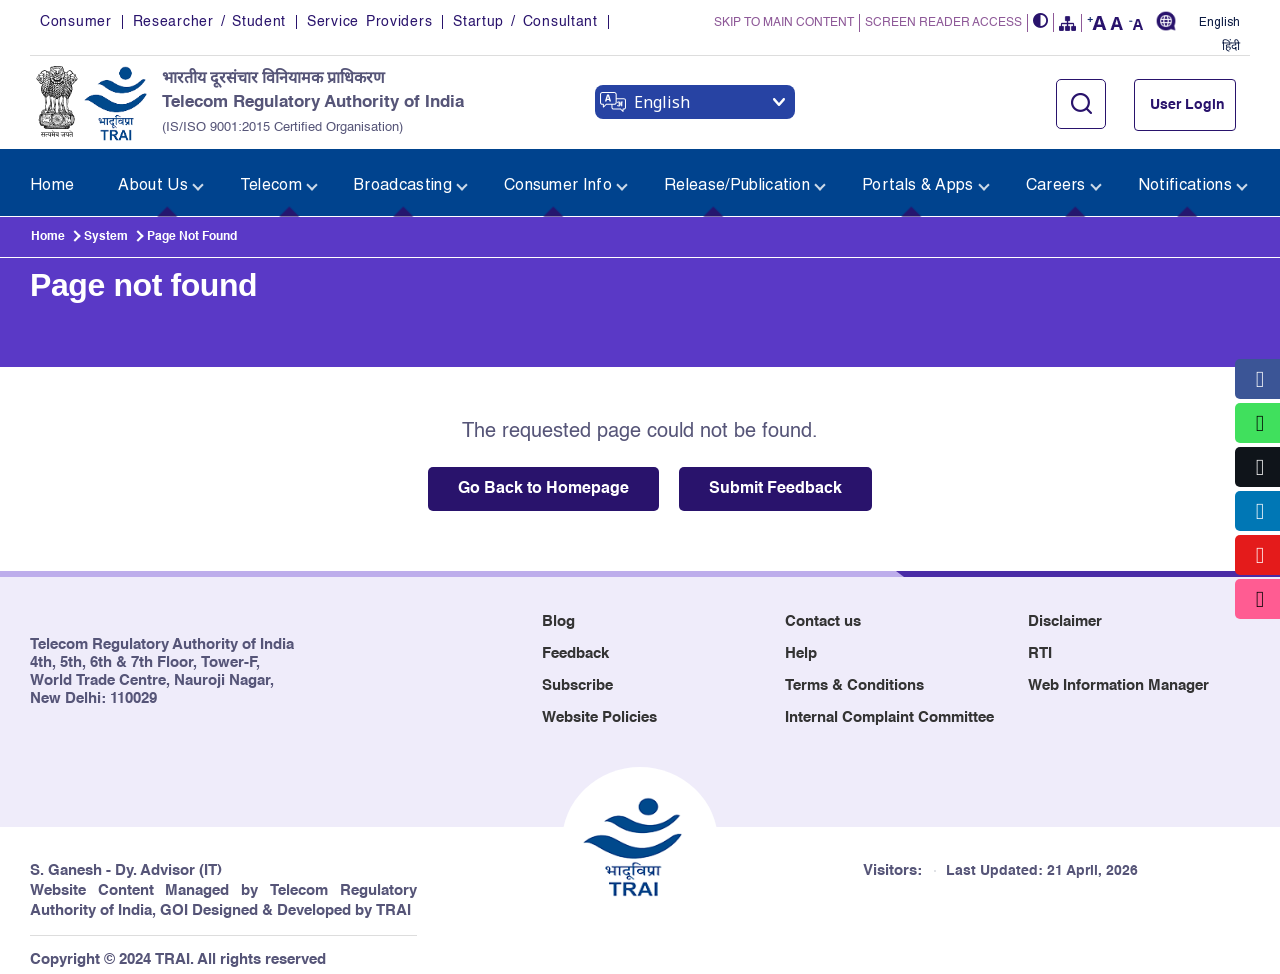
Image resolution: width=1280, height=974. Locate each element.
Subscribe (577, 674)
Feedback (575, 642)
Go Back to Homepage (543, 478)
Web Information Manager (1118, 674)
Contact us (823, 610)
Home (48, 226)
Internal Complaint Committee (889, 706)
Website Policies (599, 706)
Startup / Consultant (525, 22)
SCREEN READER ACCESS (943, 23)
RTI (1040, 642)
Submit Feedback (775, 478)
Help (801, 642)
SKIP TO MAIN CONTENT (784, 23)
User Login (1187, 105)
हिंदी (1231, 46)
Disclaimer (1065, 610)
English (1219, 22)
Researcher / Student (209, 22)
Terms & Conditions (854, 674)
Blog (558, 610)
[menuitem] (57, 177)
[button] (1041, 22)
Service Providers (369, 22)
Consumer (76, 22)
